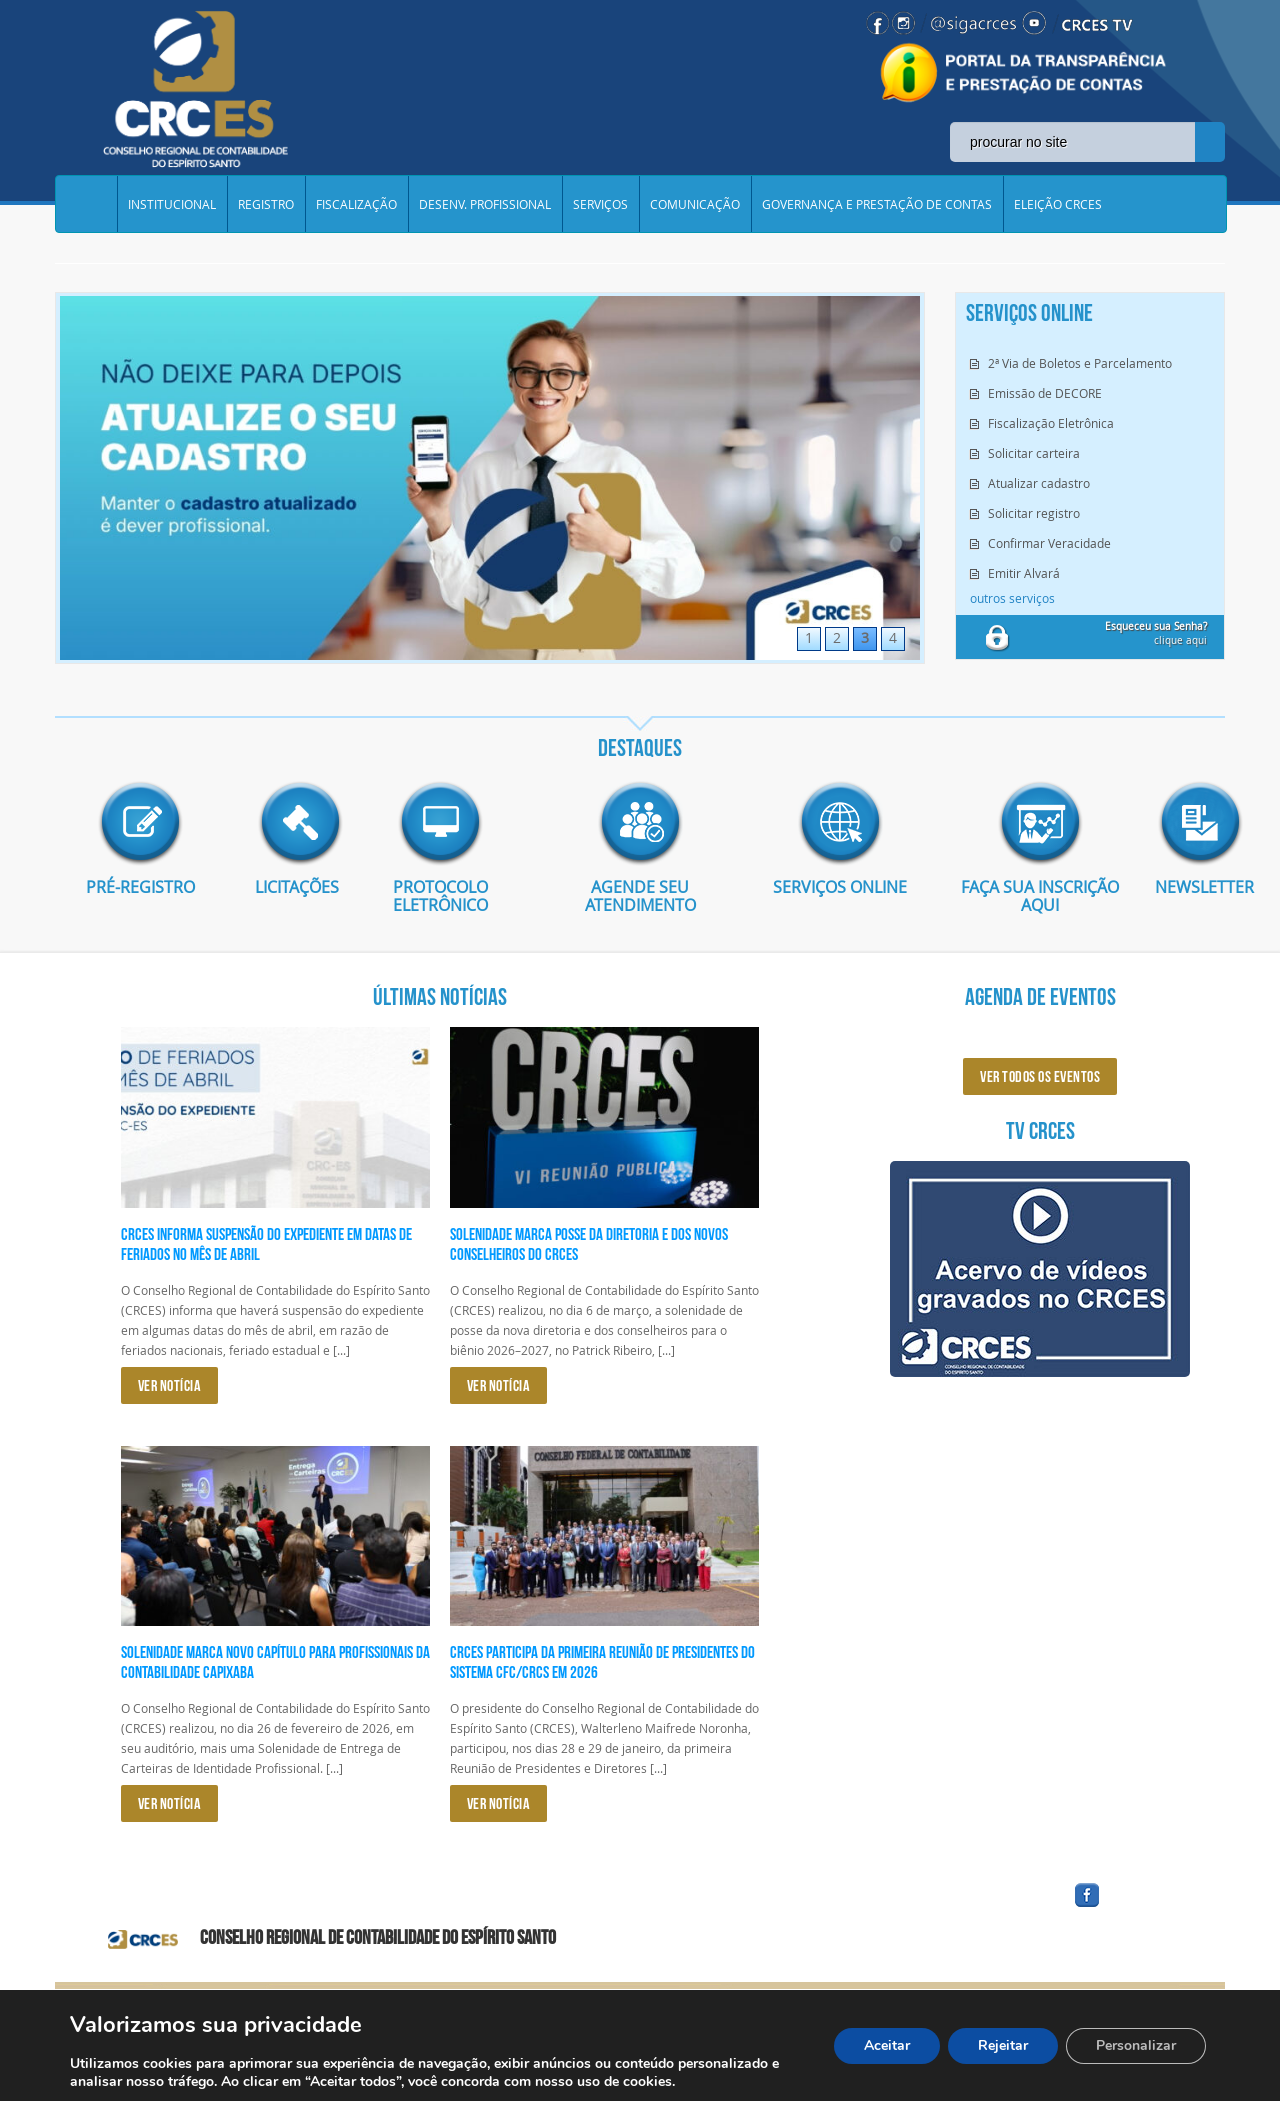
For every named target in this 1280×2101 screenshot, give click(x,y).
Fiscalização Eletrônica (1051, 423)
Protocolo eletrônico (440, 896)
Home (86, 204)
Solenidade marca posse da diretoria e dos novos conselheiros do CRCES (589, 1244)
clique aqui (1156, 633)
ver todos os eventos (1040, 1076)
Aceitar (887, 2045)
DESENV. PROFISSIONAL (485, 204)
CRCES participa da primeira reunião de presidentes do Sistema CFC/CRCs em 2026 (602, 1662)
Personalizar (1136, 2045)
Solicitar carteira (1034, 453)
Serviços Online (840, 887)
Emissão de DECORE (1045, 393)
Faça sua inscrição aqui (1040, 896)
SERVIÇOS (600, 204)
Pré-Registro (140, 887)
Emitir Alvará (1024, 573)
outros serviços (1012, 598)
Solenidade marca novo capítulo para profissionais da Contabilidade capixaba (275, 1662)
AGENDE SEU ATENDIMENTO (640, 896)
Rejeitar (1003, 2045)
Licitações (290, 887)
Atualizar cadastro (1039, 483)
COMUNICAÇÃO (695, 204)
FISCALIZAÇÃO (356, 204)
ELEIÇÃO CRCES (1058, 204)
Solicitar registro (1034, 513)
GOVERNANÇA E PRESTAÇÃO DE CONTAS (877, 204)
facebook (1135, 1907)
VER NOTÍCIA (170, 1385)
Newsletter (1190, 887)
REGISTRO (266, 204)
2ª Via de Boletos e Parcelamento (1080, 363)
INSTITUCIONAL (172, 204)
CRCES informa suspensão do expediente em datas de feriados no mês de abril (266, 1244)
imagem (140, 823)
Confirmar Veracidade (1049, 543)
